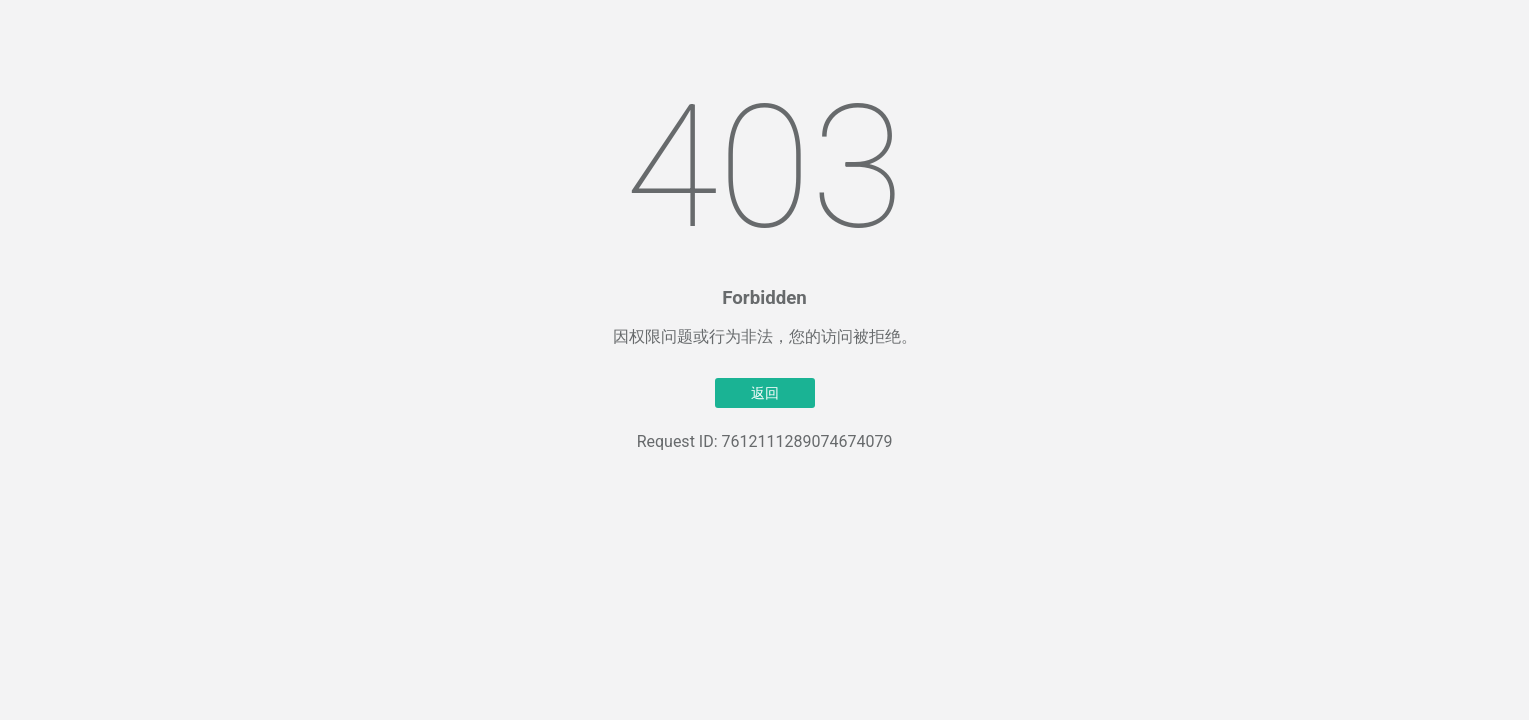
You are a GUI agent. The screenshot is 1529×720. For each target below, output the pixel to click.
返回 (765, 393)
